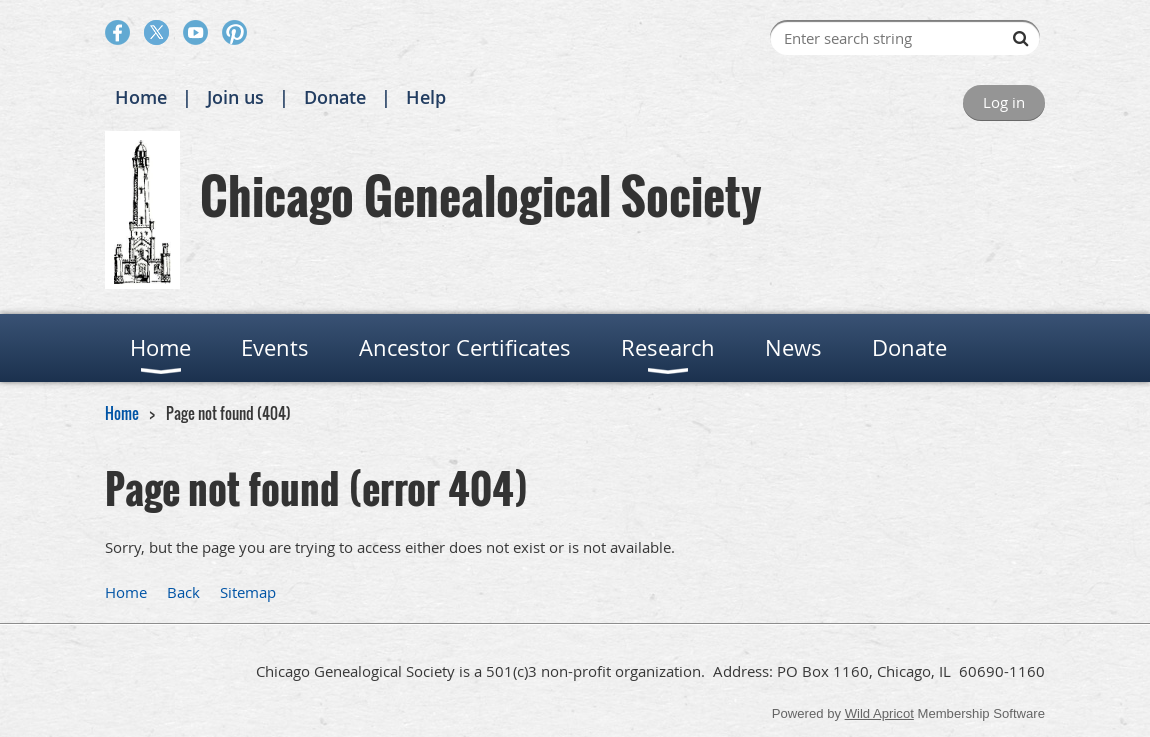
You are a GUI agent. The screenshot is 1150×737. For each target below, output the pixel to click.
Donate (335, 97)
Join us (235, 97)
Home (141, 97)
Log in (1004, 102)
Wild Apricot (879, 713)
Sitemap (248, 592)
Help (426, 97)
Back (183, 592)
